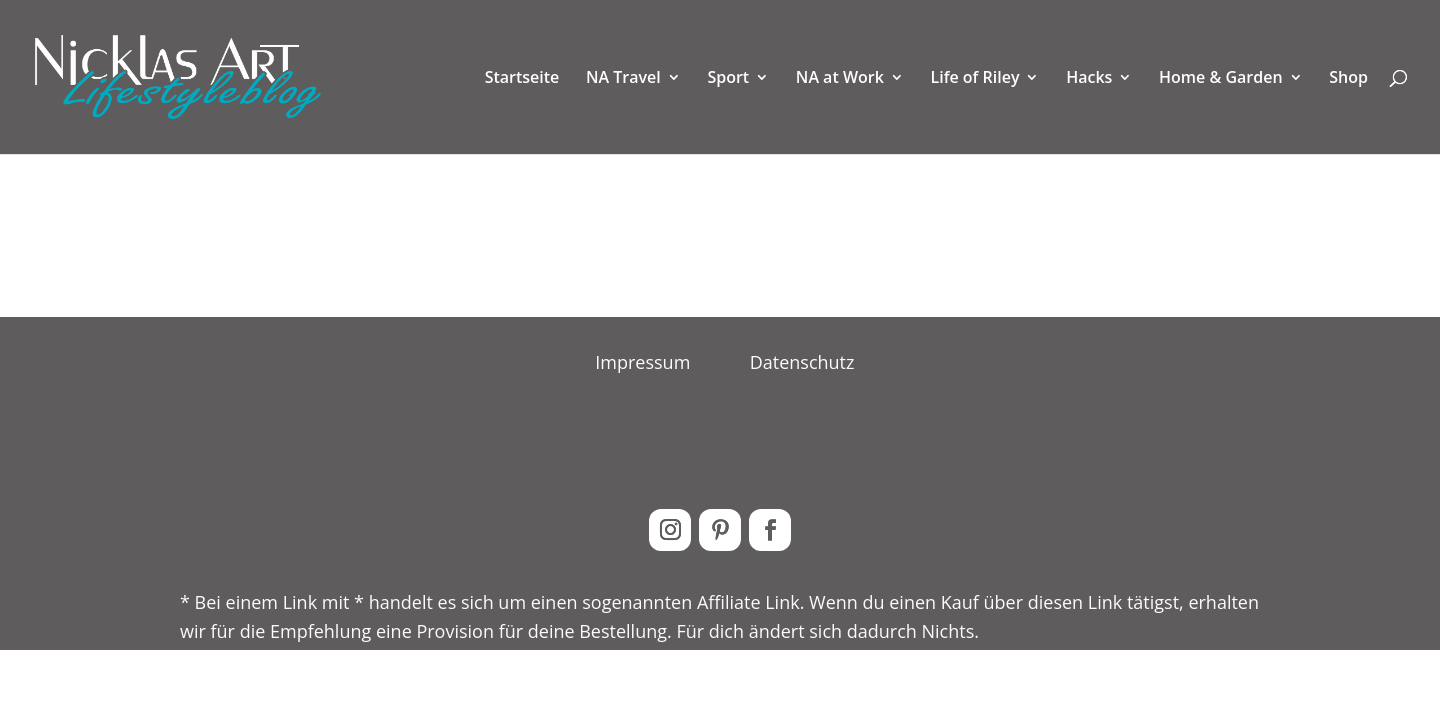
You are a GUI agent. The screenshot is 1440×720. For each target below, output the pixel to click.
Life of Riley (975, 79)
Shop (1348, 79)
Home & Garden (1221, 79)
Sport (728, 79)
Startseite (522, 79)
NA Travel (623, 79)
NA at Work (840, 79)
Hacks (1089, 79)
